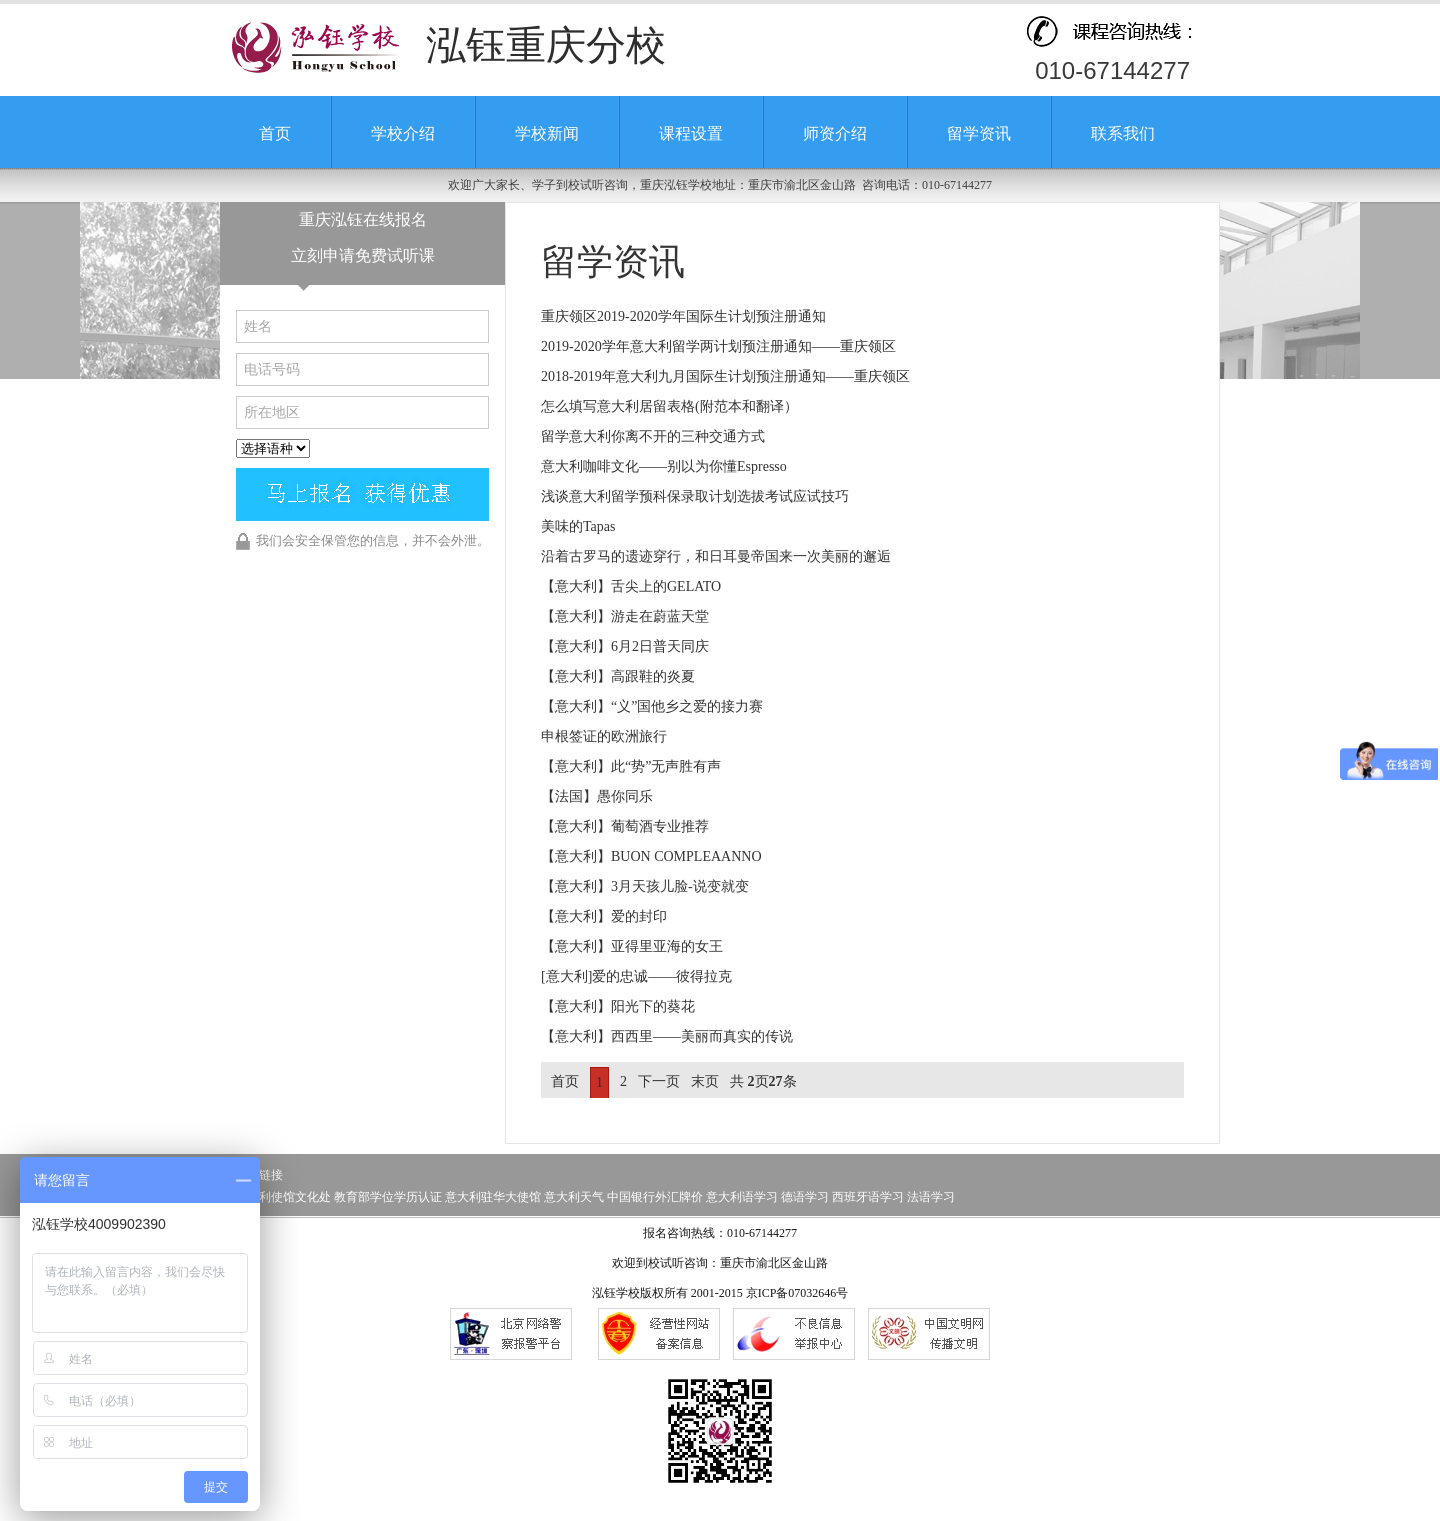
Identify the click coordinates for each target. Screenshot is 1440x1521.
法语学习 (931, 1197)
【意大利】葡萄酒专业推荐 (625, 826)
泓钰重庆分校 (546, 45)
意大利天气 (574, 1197)
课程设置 (691, 133)
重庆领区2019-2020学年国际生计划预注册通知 (683, 316)
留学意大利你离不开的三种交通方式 (653, 436)
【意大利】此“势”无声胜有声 (631, 766)
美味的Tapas (578, 526)
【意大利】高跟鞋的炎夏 (618, 676)
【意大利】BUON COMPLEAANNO (651, 856)
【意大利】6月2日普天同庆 (625, 646)
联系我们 (1123, 133)
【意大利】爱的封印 (604, 916)
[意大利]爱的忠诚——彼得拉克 (636, 976)
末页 (705, 1081)
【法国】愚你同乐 (597, 796)
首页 (275, 133)
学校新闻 (547, 133)
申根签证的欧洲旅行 (604, 736)
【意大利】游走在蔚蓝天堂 (625, 616)
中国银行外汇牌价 (655, 1197)
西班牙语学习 (868, 1197)
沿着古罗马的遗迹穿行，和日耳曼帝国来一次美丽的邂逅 (716, 556)
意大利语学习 (742, 1197)
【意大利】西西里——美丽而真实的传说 (667, 1036)
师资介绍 (835, 133)
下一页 (659, 1081)
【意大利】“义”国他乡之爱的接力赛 (652, 706)
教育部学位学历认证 (388, 1197)
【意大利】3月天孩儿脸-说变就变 (645, 886)
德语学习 (805, 1197)
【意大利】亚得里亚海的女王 (632, 946)
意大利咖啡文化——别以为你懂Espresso (664, 466)
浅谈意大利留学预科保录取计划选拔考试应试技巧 (695, 496)
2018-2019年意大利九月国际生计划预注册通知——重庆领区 (725, 376)
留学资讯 (979, 133)
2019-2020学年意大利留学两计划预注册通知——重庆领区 (718, 346)
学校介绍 (403, 133)
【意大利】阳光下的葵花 (618, 1006)
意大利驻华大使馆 (493, 1197)
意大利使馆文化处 (283, 1197)
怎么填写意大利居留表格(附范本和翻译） (669, 406)
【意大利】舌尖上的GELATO (631, 586)
